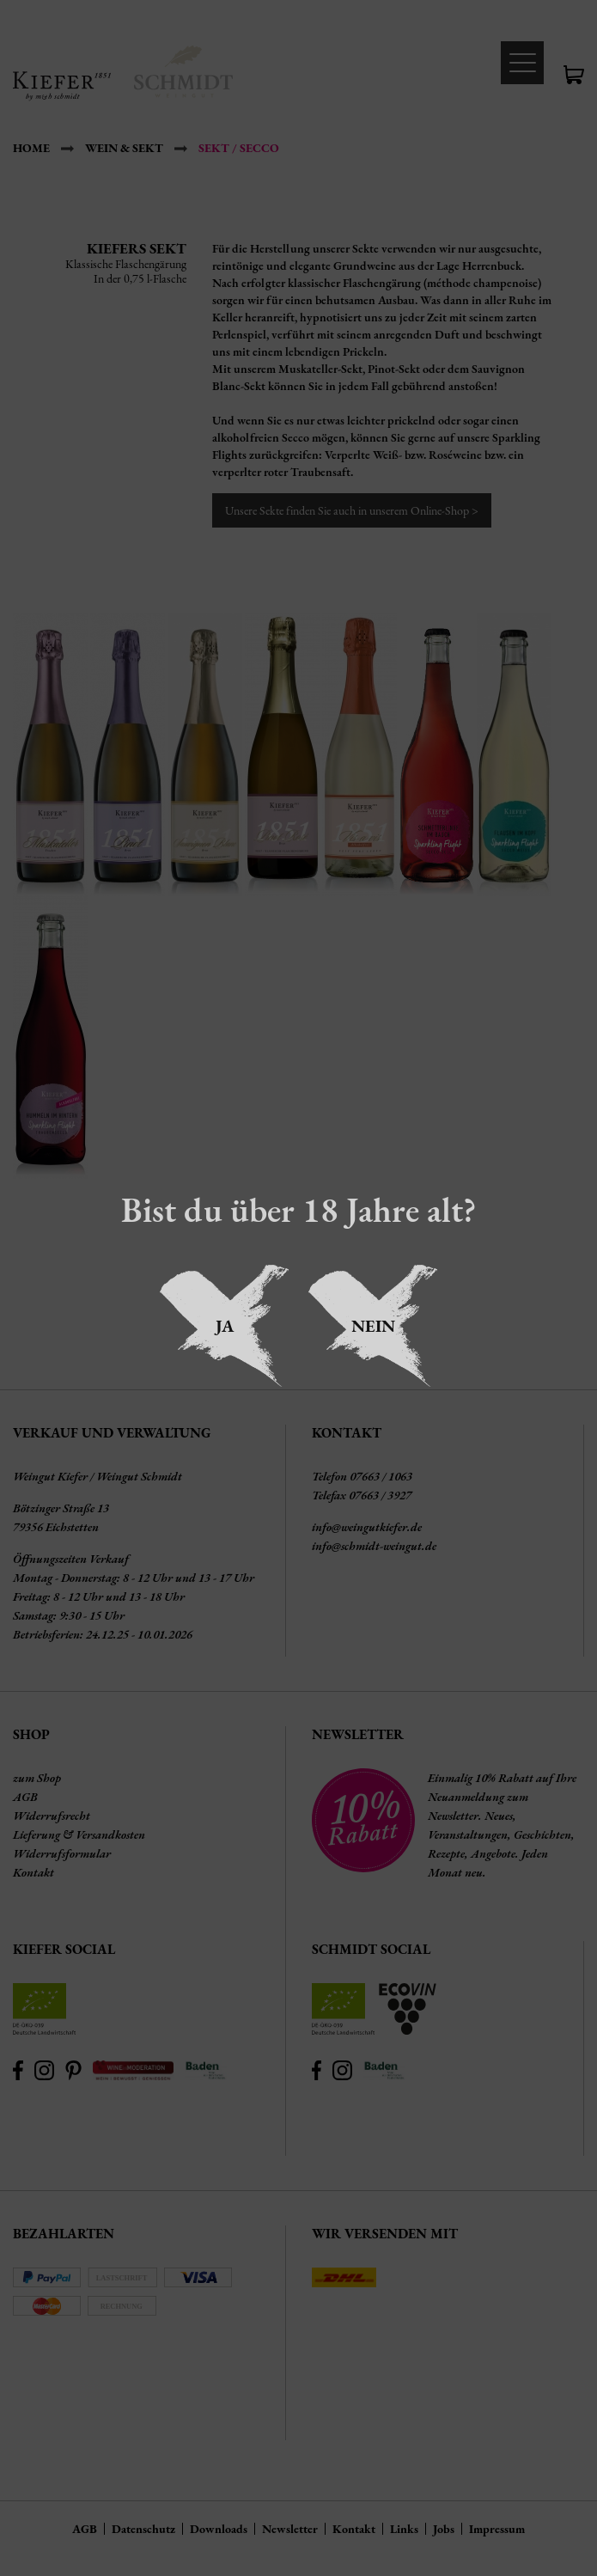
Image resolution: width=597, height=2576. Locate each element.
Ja (225, 1326)
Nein (373, 1326)
